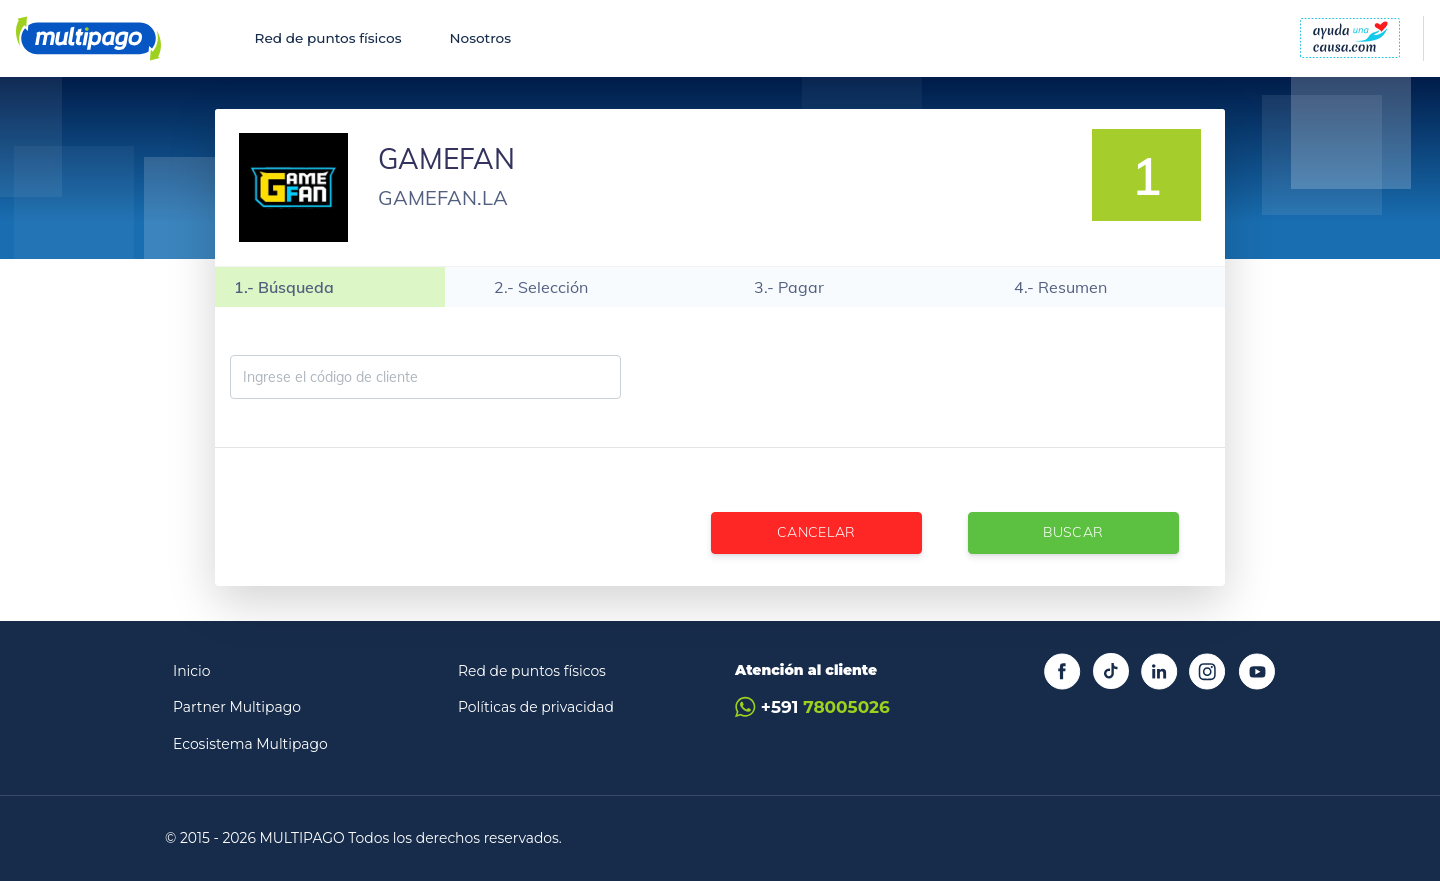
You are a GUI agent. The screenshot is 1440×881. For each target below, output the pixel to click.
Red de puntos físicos (328, 38)
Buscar (1073, 532)
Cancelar (816, 532)
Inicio (192, 671)
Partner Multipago (237, 707)
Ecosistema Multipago (250, 744)
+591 (812, 707)
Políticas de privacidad (536, 707)
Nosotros (480, 38)
